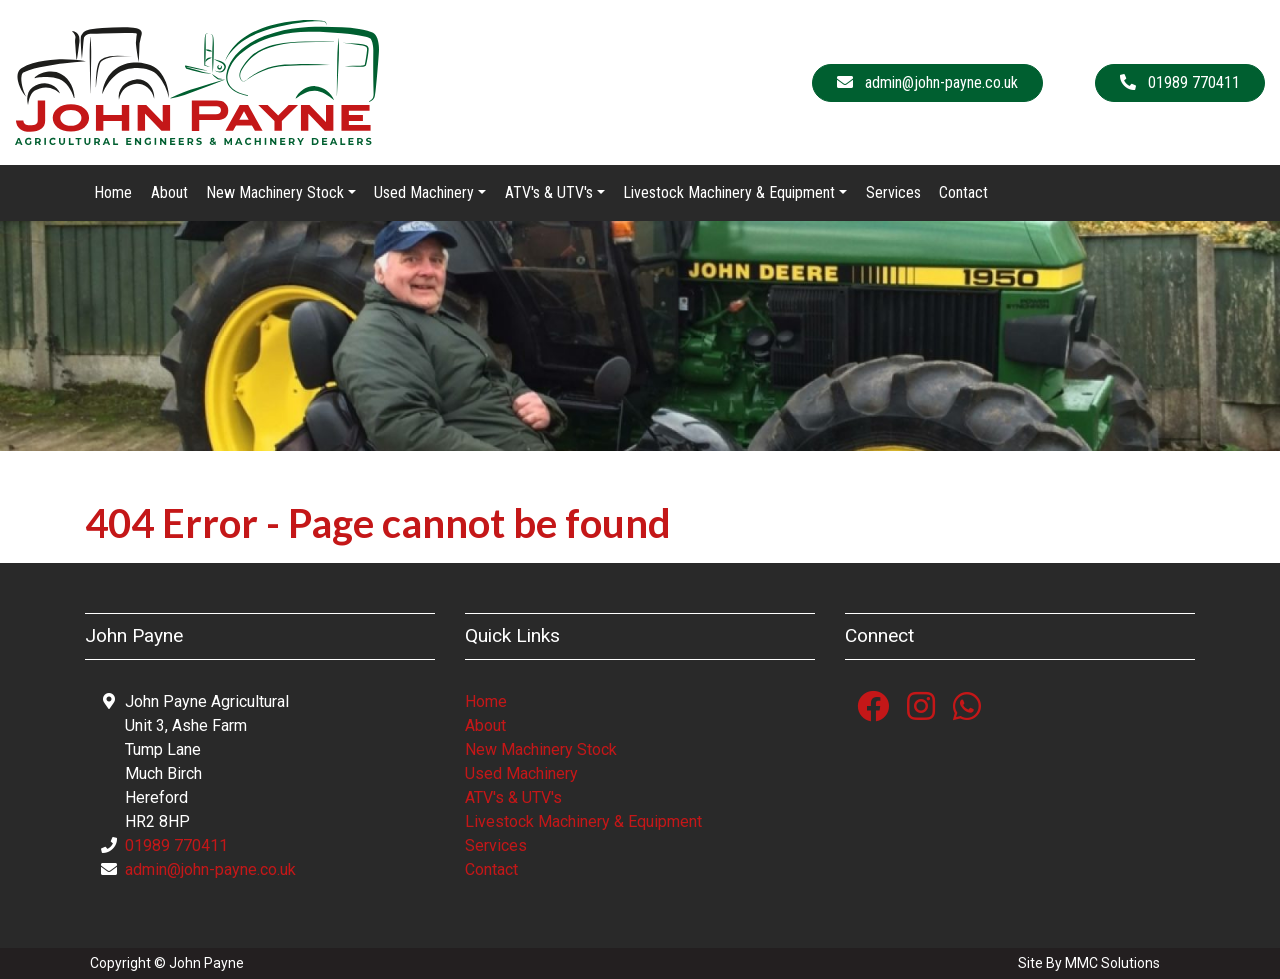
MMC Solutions (1112, 963)
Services (893, 192)
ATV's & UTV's (513, 797)
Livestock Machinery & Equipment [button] (729, 192)
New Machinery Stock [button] (275, 192)
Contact (963, 192)
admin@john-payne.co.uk (210, 869)
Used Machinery (521, 773)
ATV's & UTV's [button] (549, 192)
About (169, 192)
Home (113, 192)
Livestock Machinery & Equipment (583, 821)
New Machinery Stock (541, 749)
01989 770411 (176, 845)
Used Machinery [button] (424, 192)
